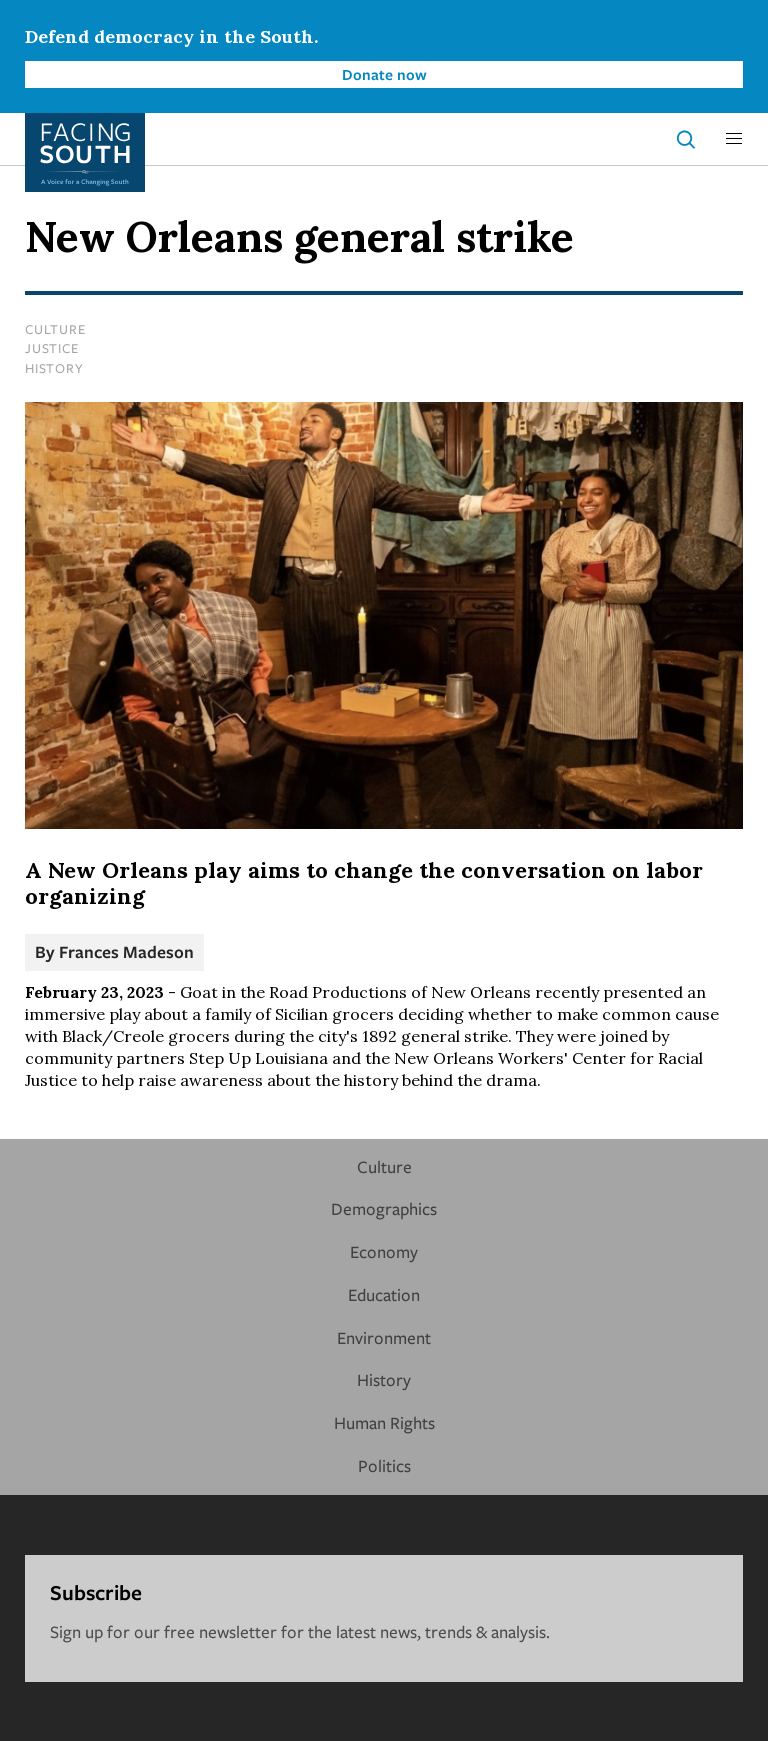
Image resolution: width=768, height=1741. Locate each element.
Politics (384, 1465)
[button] (734, 139)
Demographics (384, 1208)
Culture (55, 329)
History (54, 368)
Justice (51, 348)
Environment (384, 1337)
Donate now (384, 74)
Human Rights (384, 1422)
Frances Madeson (126, 951)
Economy (384, 1251)
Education (384, 1294)
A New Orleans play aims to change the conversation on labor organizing (364, 883)
